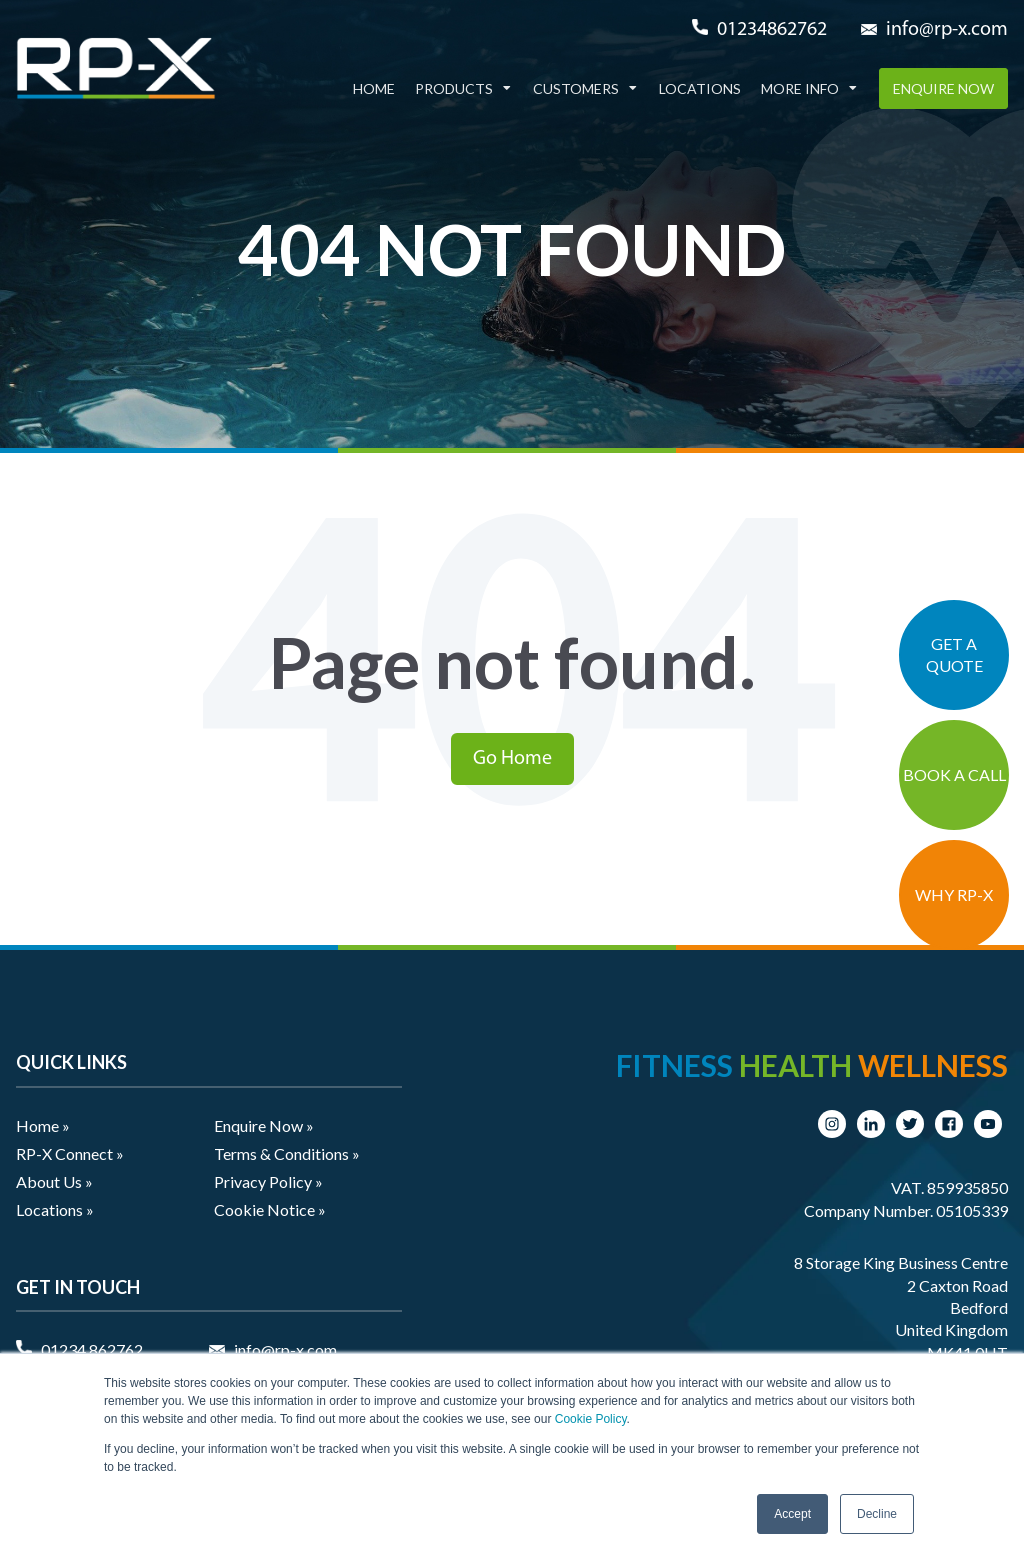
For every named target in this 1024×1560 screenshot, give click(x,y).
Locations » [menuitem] (55, 1209)
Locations (700, 88)
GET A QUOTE (954, 654)
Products (454, 88)
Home (374, 88)
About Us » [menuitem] (54, 1181)
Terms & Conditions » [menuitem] (287, 1153)
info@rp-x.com (947, 30)
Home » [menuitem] (43, 1125)
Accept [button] (792, 1514)
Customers (576, 88)
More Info (800, 88)
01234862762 (772, 30)
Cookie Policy (591, 1419)
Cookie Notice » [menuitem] (270, 1209)
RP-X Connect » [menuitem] (70, 1153)
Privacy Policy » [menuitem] (268, 1181)
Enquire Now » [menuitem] (264, 1125)
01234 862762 (92, 1349)
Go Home (512, 759)
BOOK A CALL (954, 774)
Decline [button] (877, 1514)
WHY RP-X (954, 894)
